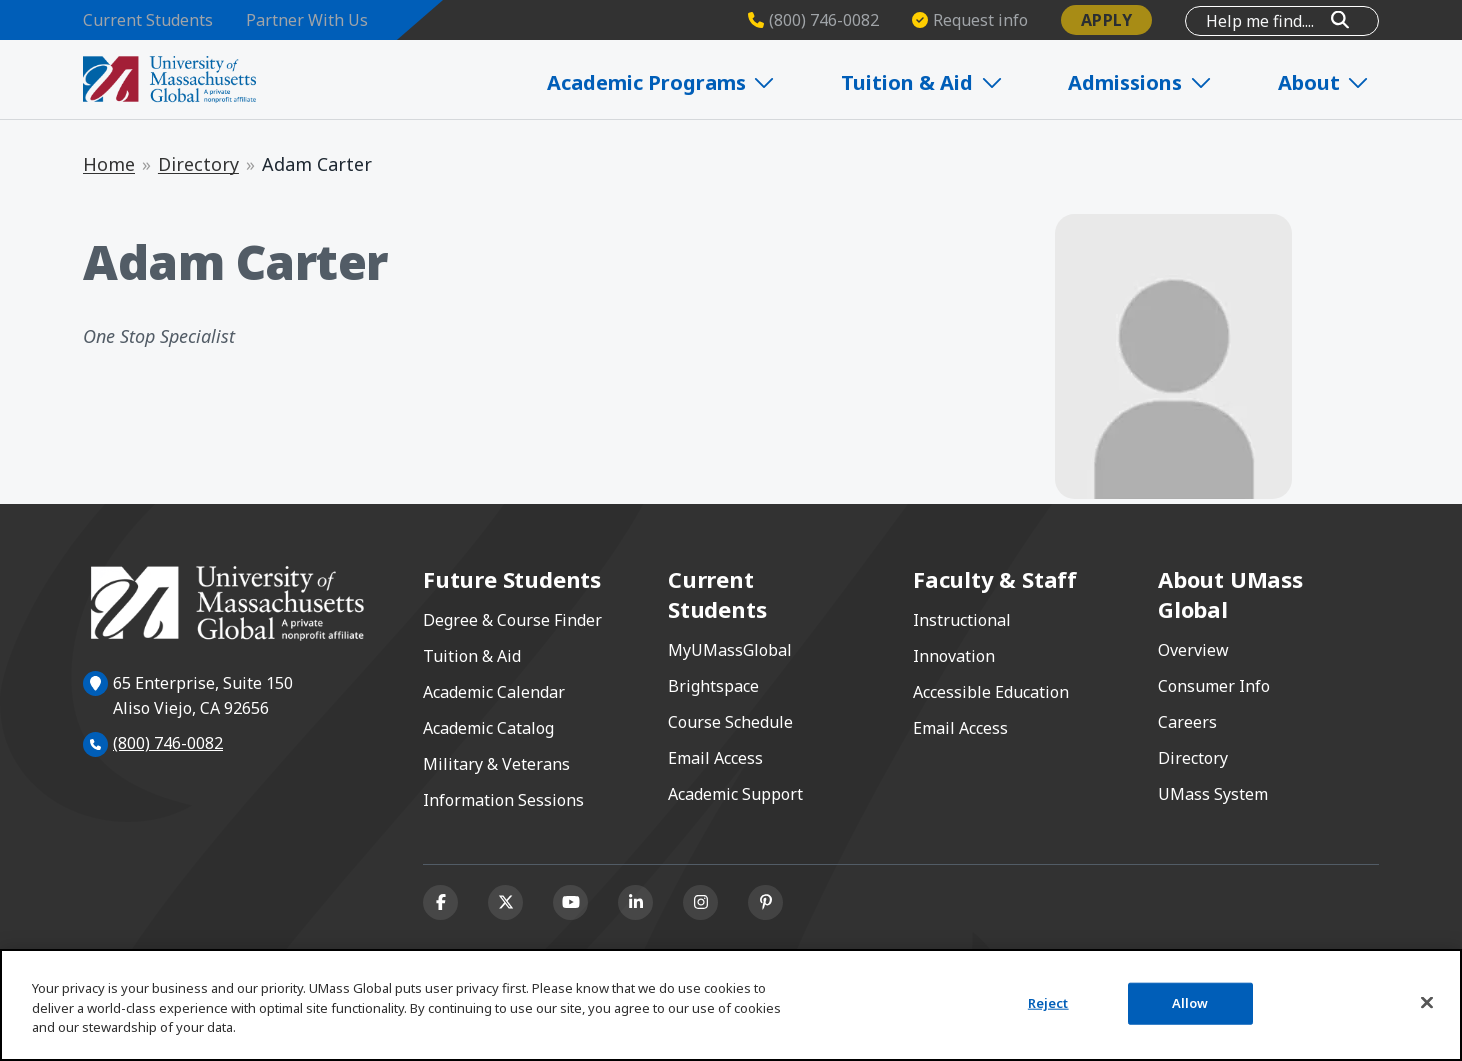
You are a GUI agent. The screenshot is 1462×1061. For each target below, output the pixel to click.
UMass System (1213, 794)
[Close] (1427, 1003)
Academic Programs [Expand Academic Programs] (688, 82)
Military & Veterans (496, 764)
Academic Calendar (494, 692)
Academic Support (735, 794)
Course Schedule (730, 722)
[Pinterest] (765, 902)
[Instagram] (700, 902)
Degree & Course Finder (512, 620)
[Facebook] (440, 902)
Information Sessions (503, 800)
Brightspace (713, 686)
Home (109, 164)
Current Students (148, 20)
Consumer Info (1214, 686)
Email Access (715, 758)
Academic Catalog (488, 728)
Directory (198, 164)
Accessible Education (991, 692)
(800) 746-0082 (168, 743)
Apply (1106, 20)
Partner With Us (307, 20)
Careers (1187, 722)
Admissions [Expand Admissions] (1154, 82)
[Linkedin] (635, 902)
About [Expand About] (1331, 82)
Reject (1048, 1003)
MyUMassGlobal (730, 650)
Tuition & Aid (472, 656)
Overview (1193, 650)
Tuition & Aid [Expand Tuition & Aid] (942, 82)
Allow (1190, 1003)
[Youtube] (570, 902)
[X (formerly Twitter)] (505, 902)
